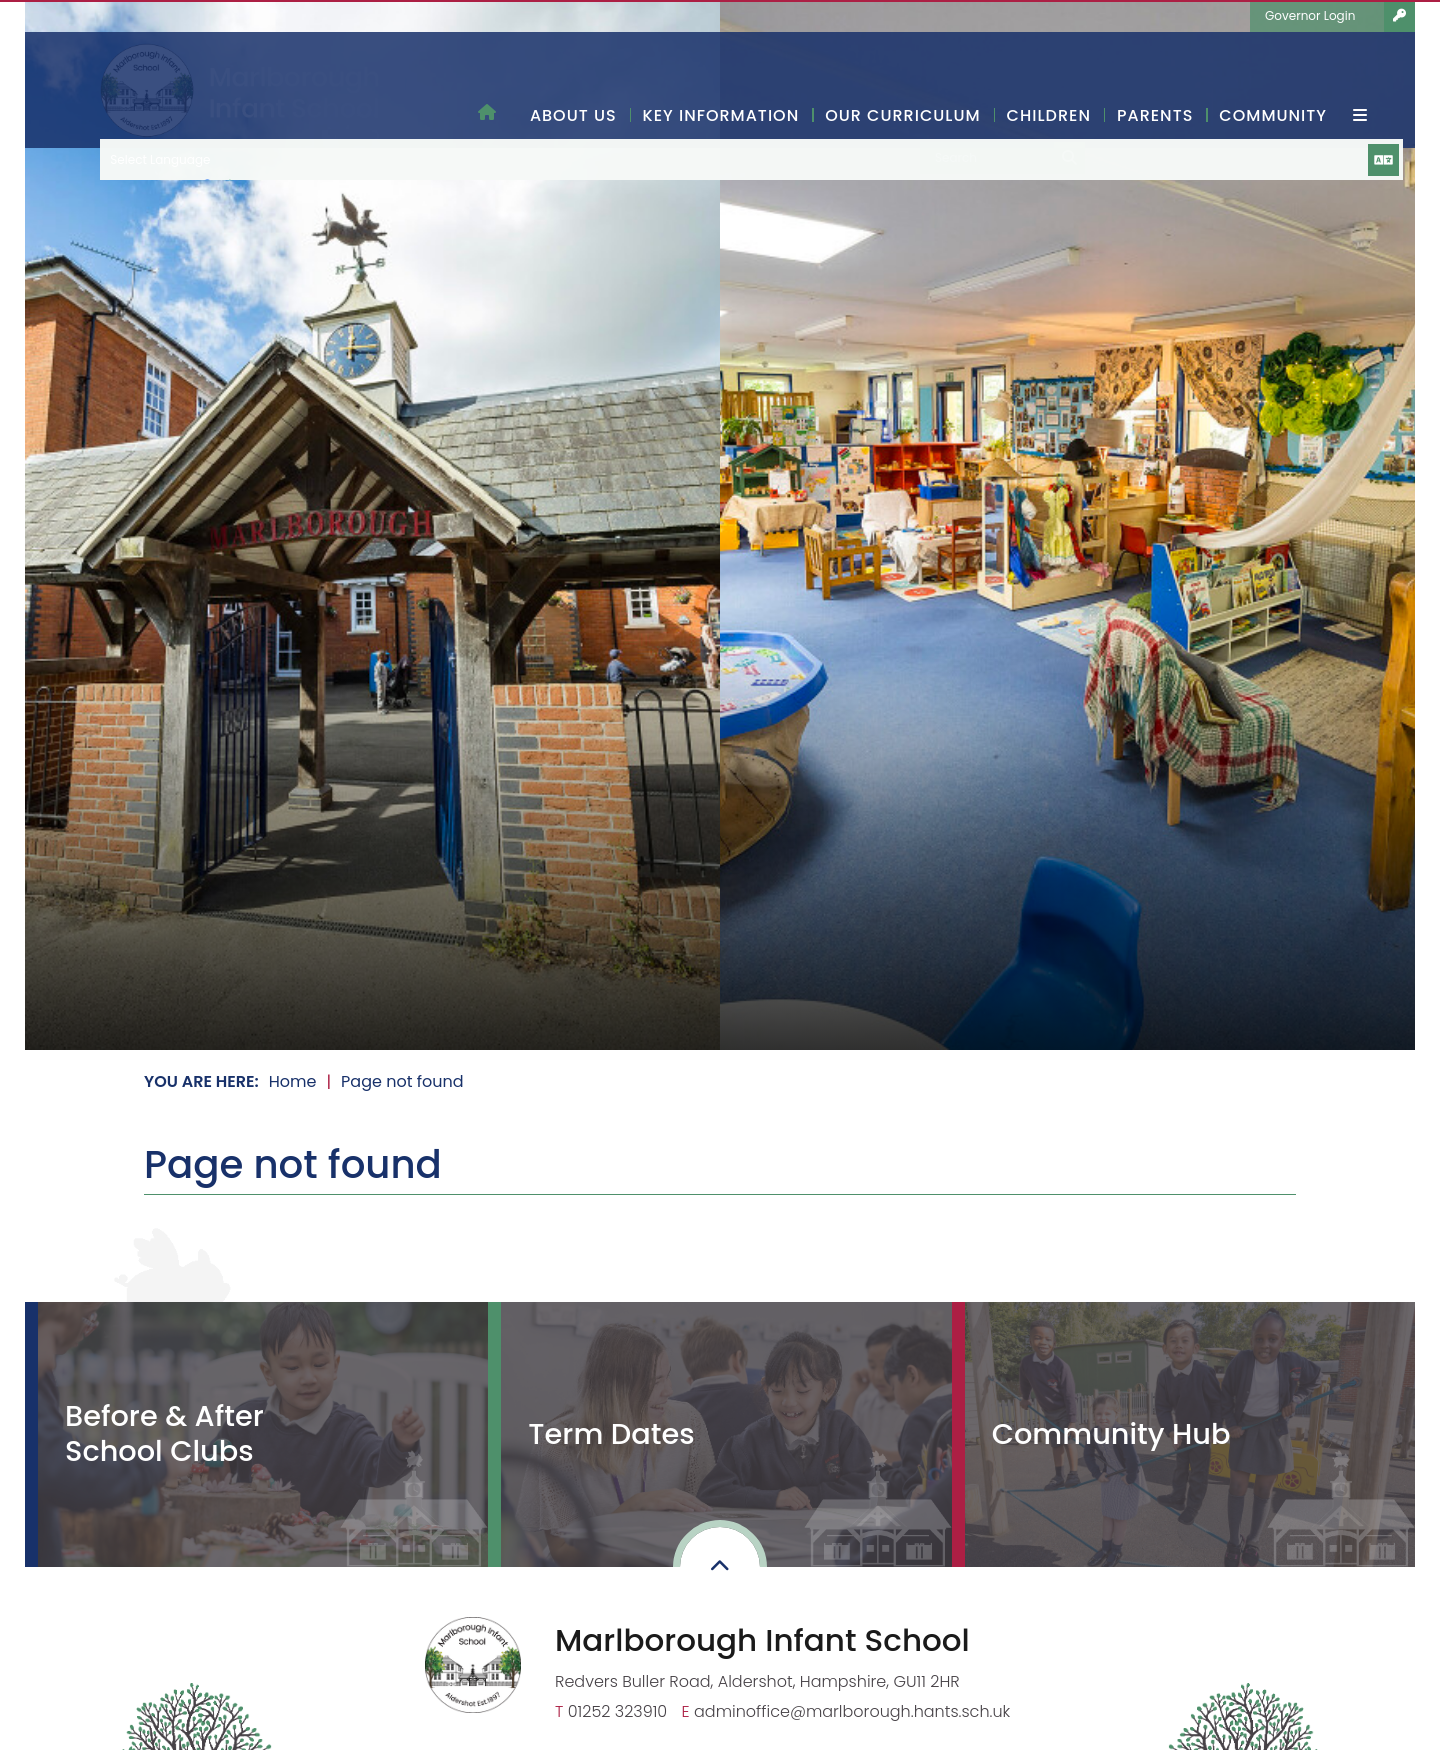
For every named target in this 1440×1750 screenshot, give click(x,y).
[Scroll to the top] (720, 1567)
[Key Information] (721, 75)
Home (293, 1081)
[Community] (1273, 75)
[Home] (239, 90)
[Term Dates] (719, 1434)
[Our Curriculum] (902, 75)
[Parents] (1155, 75)
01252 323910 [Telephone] (618, 1711)
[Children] (1049, 75)
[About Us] (573, 75)
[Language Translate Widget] (1172, 16)
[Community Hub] (1183, 1434)
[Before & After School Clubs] (256, 1434)
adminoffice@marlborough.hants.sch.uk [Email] (852, 1711)
